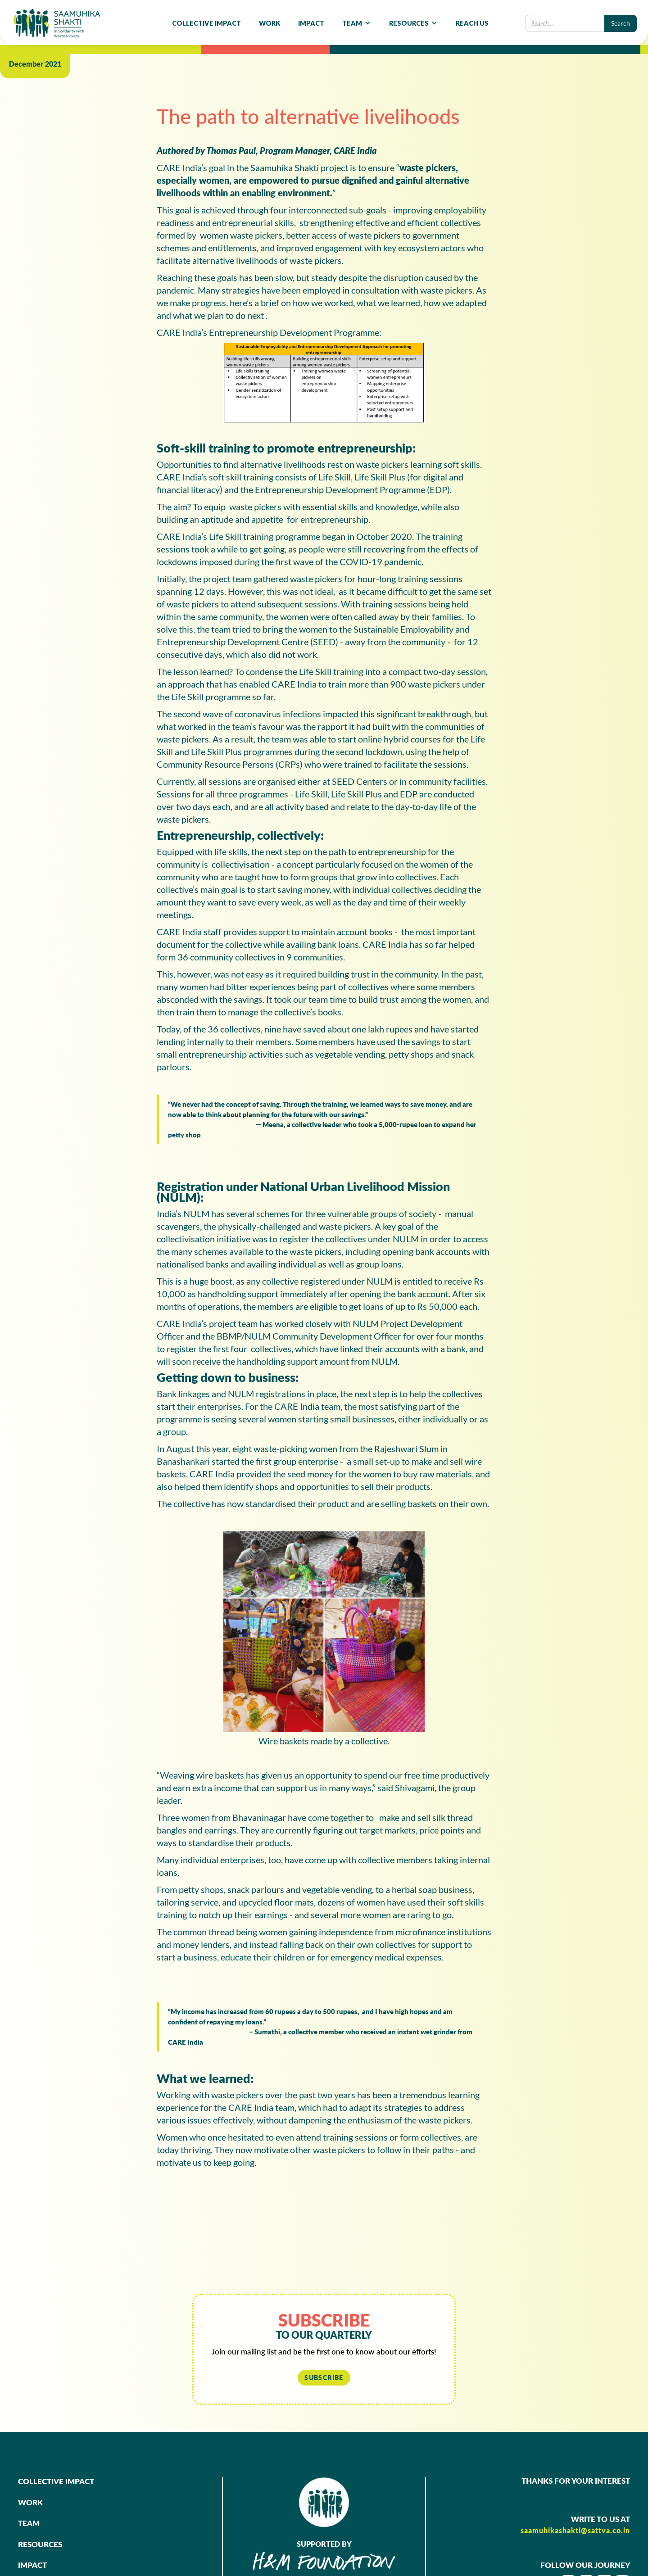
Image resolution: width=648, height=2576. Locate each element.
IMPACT (311, 23)
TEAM (29, 2523)
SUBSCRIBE (324, 2377)
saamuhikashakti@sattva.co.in (575, 2530)
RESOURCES (40, 2544)
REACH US (472, 23)
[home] (57, 23)
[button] (356, 23)
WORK (269, 23)
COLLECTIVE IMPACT (206, 23)
